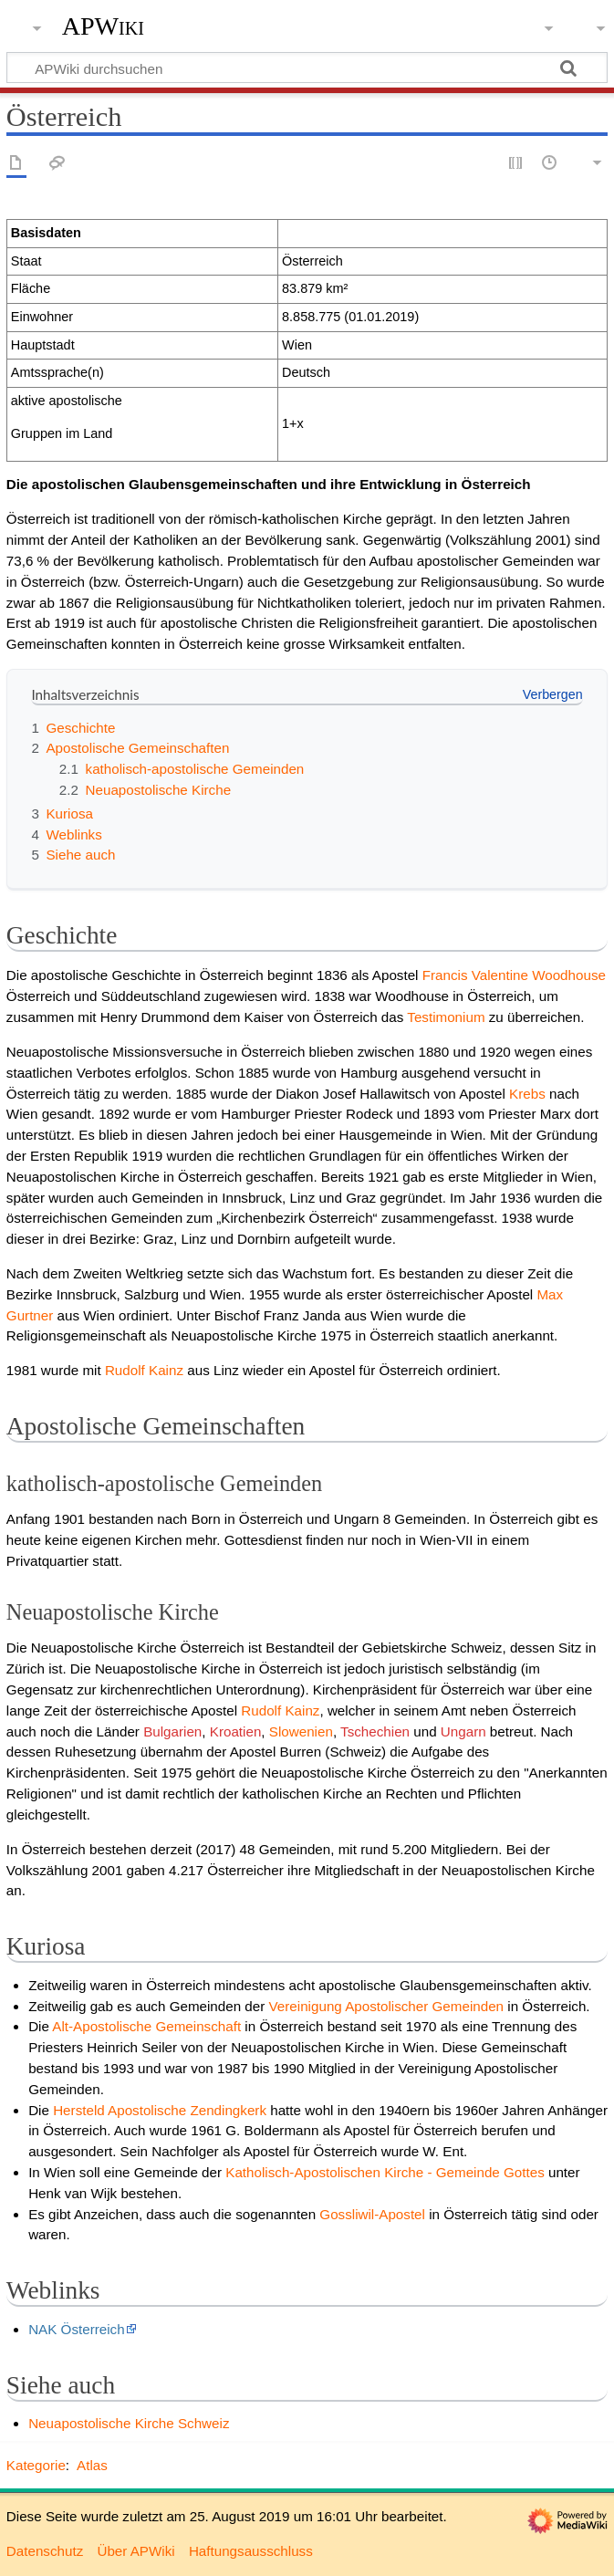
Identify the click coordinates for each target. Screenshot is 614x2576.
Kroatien (236, 1731)
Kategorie (36, 2465)
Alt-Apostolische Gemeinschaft (146, 2026)
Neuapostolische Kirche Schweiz (128, 2423)
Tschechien (375, 1731)
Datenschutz (44, 2551)
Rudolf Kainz (144, 1370)
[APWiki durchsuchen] (307, 67)
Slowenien (301, 1731)
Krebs (527, 1093)
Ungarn (463, 1731)
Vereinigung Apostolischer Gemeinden (387, 2006)
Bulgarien (172, 1731)
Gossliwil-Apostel (372, 2214)
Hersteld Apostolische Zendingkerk (159, 2110)
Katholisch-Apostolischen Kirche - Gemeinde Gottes (384, 2172)
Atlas (92, 2465)
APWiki (103, 26)
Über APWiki (135, 2551)
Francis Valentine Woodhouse (514, 975)
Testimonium (445, 1017)
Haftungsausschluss (251, 2551)
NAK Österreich (76, 2329)
